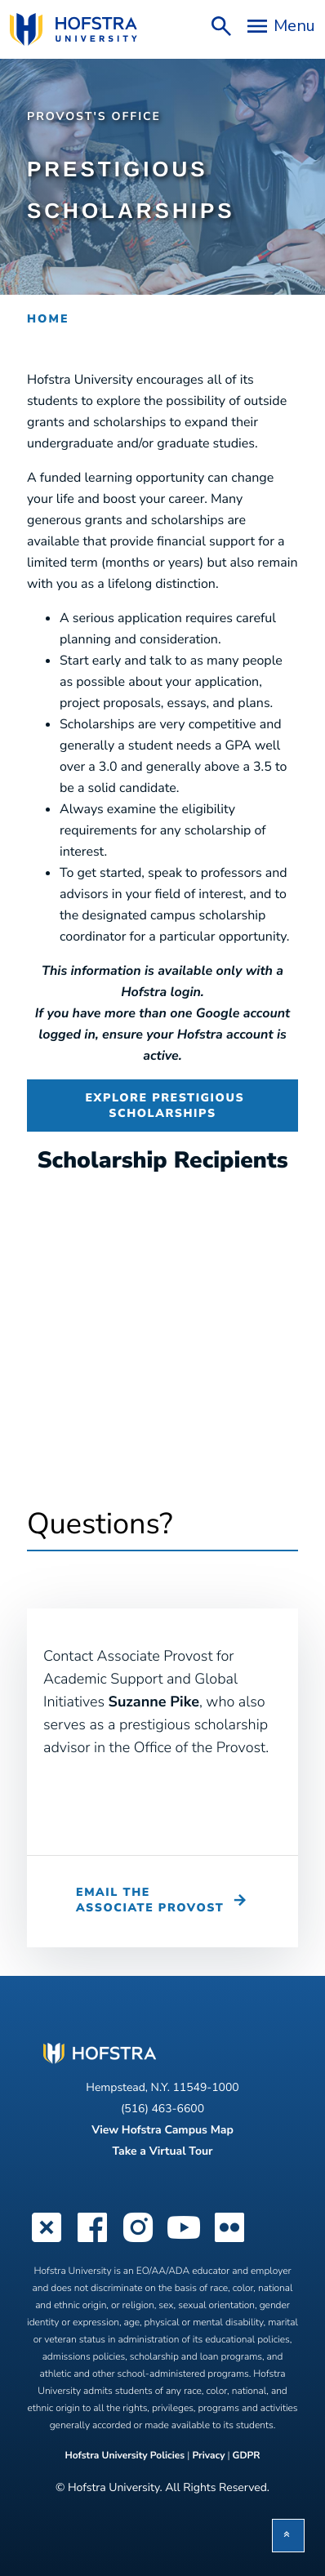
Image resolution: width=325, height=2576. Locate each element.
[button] (288, 2535)
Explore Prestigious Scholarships (162, 1105)
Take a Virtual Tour (162, 2151)
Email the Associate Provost (150, 1899)
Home (48, 319)
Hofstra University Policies (126, 2456)
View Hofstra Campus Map (162, 2130)
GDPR (246, 2456)
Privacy (208, 2456)
